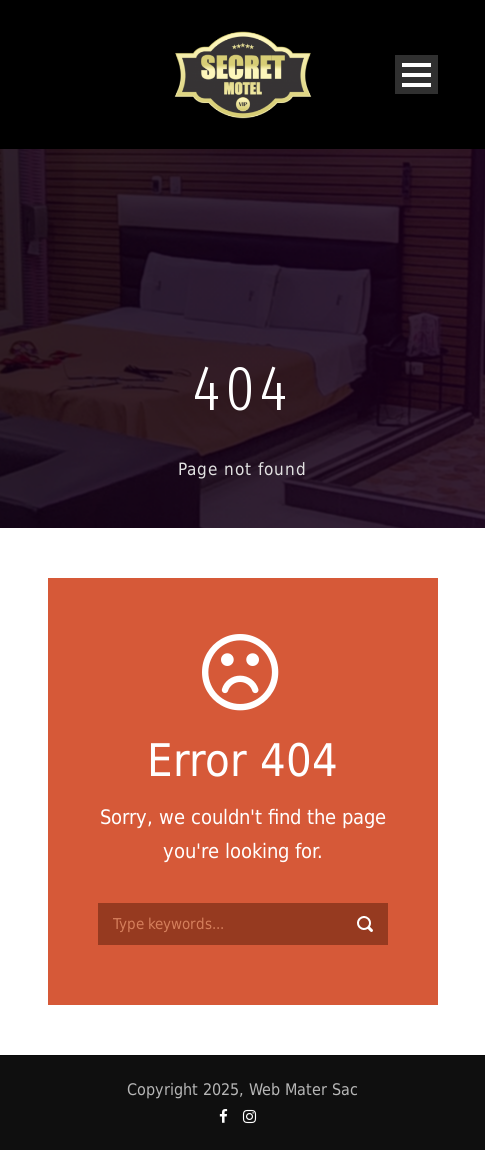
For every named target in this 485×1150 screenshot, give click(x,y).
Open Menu (416, 74)
